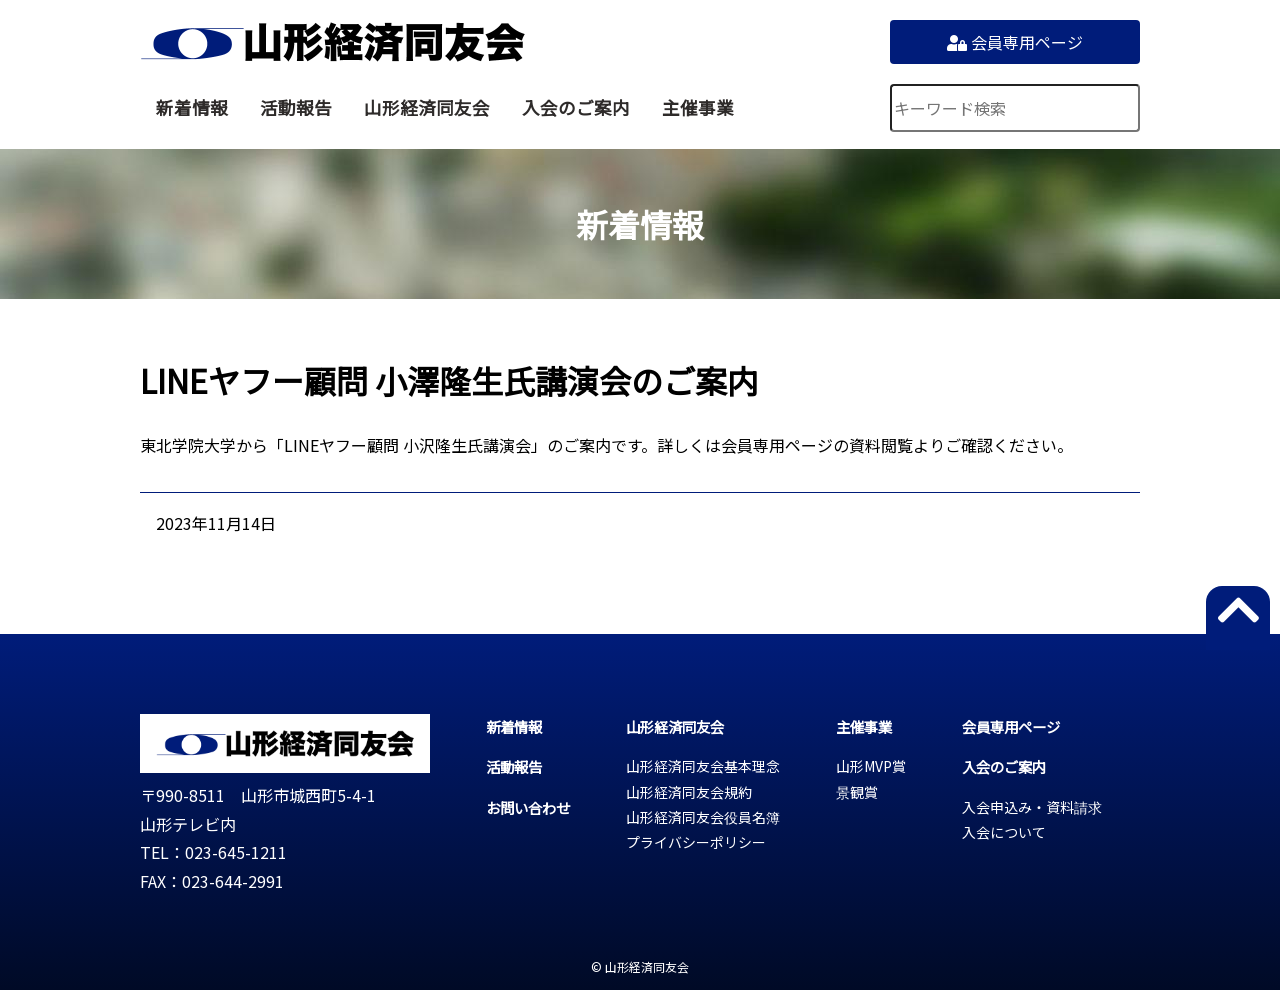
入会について (1004, 832)
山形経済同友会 (332, 42)
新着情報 (192, 107)
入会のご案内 (576, 107)
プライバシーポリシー (696, 842)
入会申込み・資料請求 (1032, 807)
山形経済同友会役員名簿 (703, 817)
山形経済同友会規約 (689, 792)
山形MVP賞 (871, 766)
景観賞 (857, 792)
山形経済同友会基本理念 (703, 766)
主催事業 (698, 107)
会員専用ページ (1015, 42)
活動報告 (296, 107)
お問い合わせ (528, 807)
